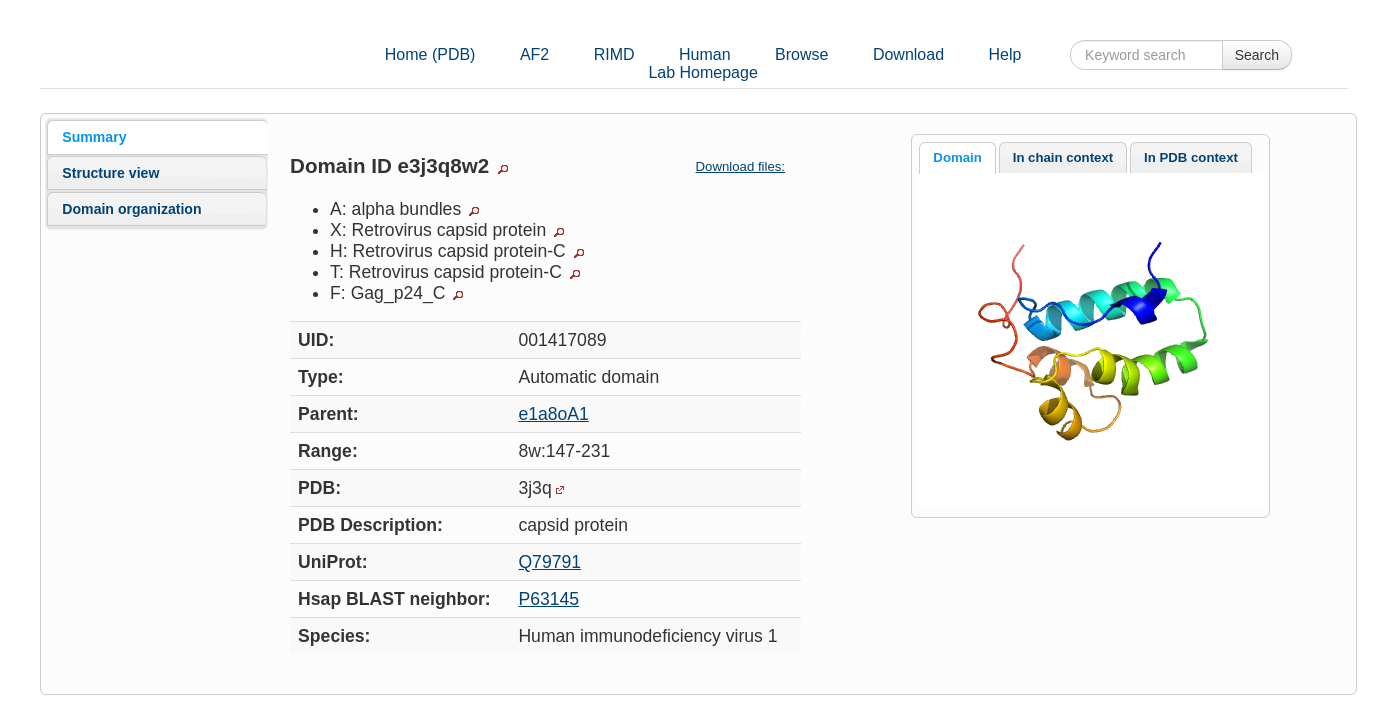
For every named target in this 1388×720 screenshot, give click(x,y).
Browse (801, 54)
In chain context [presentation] (1063, 157)
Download (908, 54)
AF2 (534, 54)
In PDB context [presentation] (1191, 157)
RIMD (614, 54)
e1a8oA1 (553, 414)
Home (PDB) (430, 54)
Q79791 (549, 562)
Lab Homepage (702, 72)
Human (705, 54)
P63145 (548, 599)
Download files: (748, 166)
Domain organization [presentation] (131, 209)
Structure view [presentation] (110, 173)
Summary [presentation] (94, 137)
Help (1005, 54)
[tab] (157, 137)
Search (1257, 55)
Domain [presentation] (957, 157)
